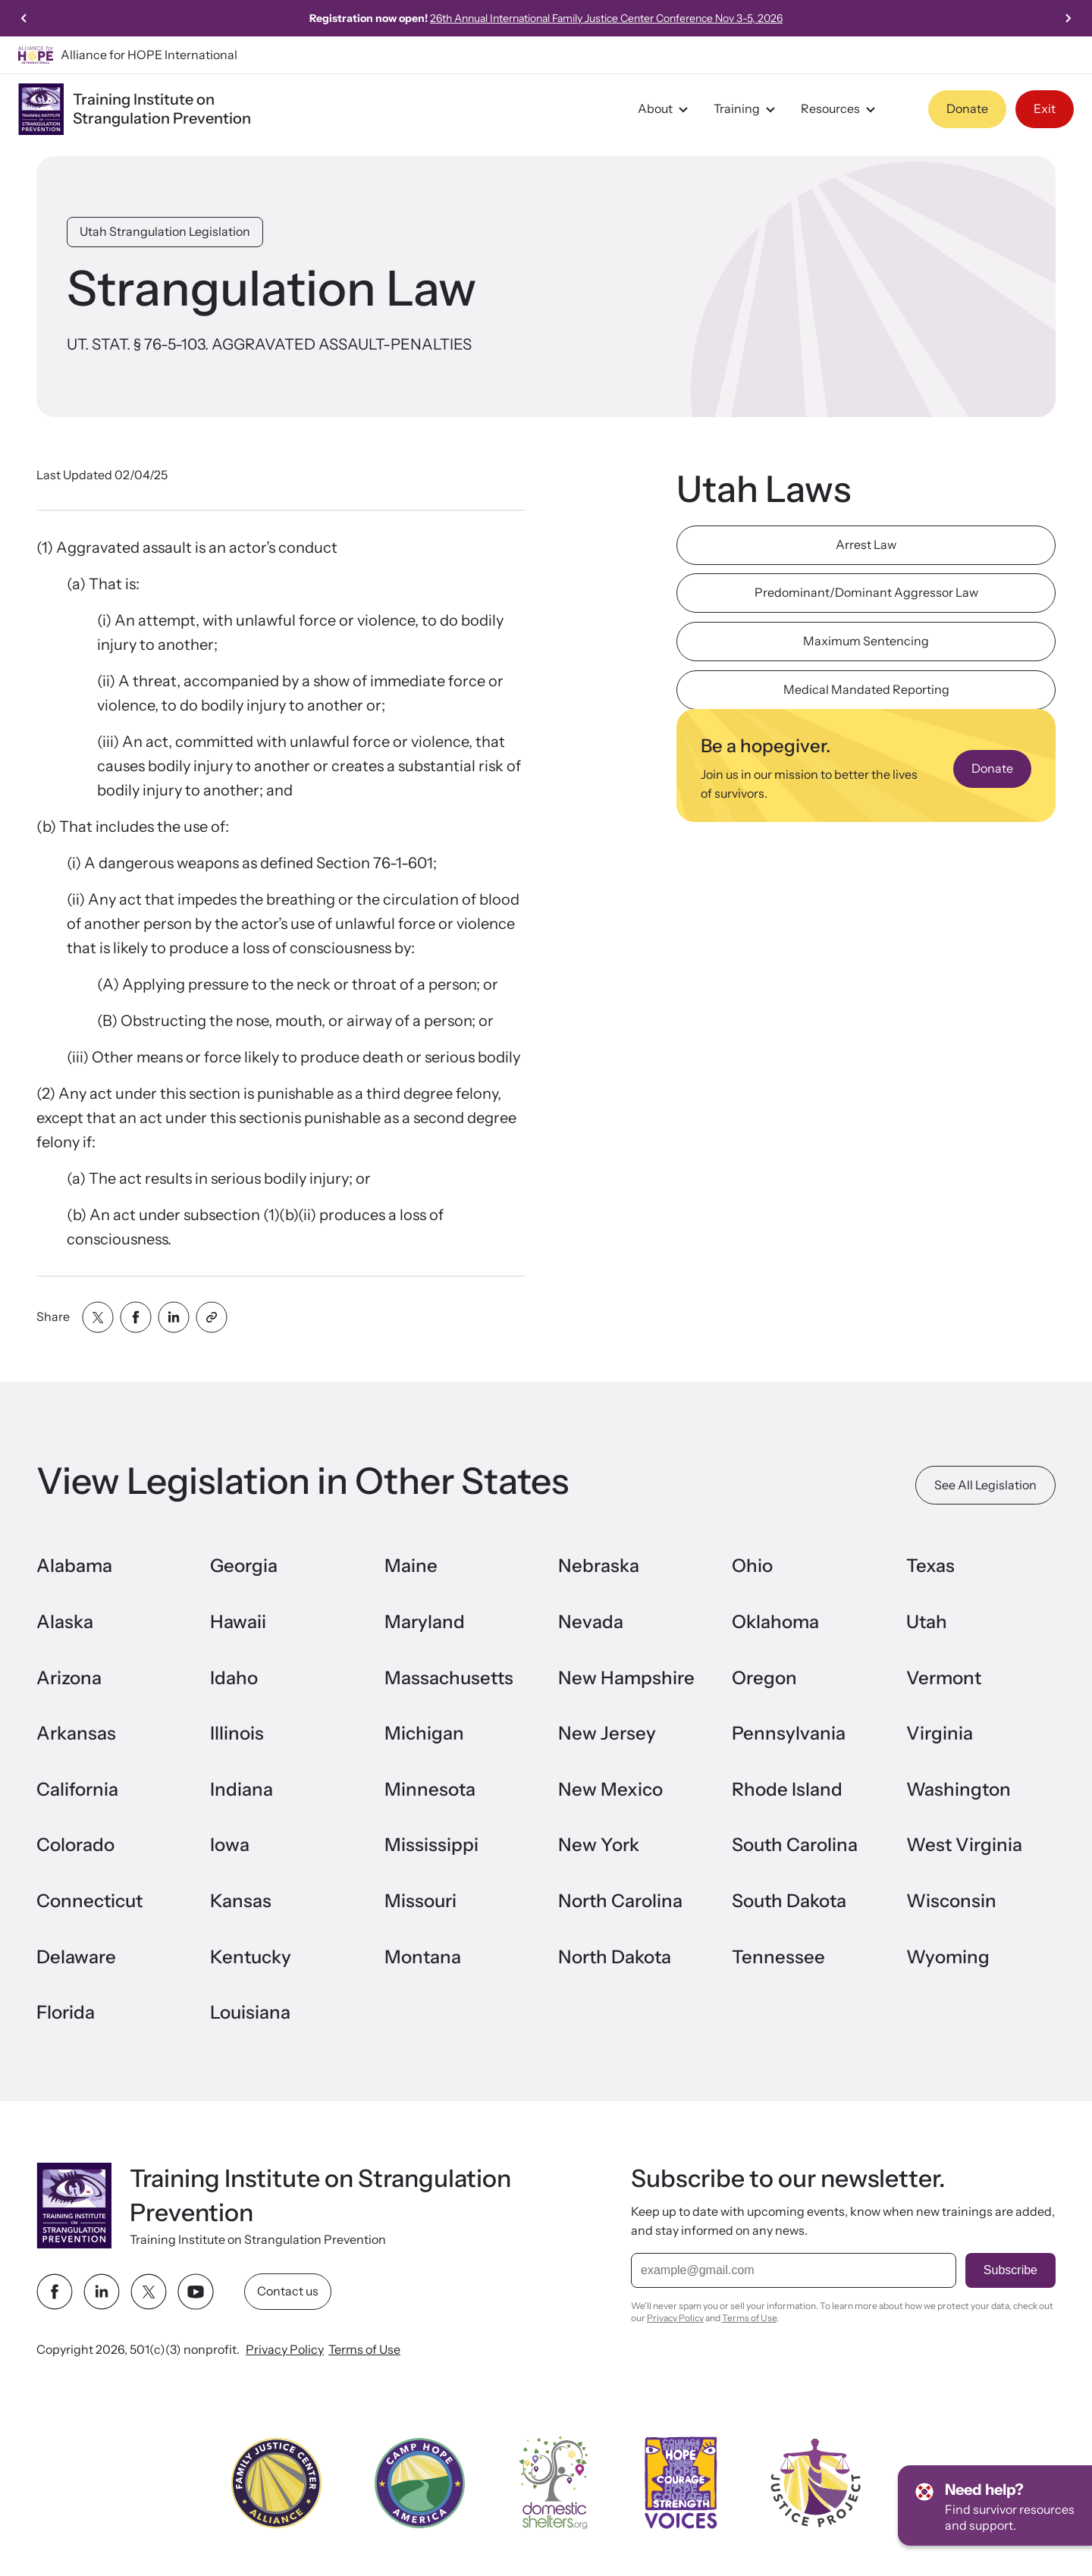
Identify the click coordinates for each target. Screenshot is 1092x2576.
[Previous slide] (24, 18)
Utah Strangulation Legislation (165, 231)
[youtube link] (195, 2291)
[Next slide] (1068, 18)
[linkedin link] (101, 2291)
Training (747, 109)
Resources (840, 109)
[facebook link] (54, 2291)
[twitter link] (148, 2291)
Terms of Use (364, 2349)
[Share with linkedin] (174, 1317)
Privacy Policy (285, 2349)
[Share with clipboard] (212, 1317)
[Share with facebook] (136, 1317)
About (665, 109)
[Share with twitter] (98, 1317)
